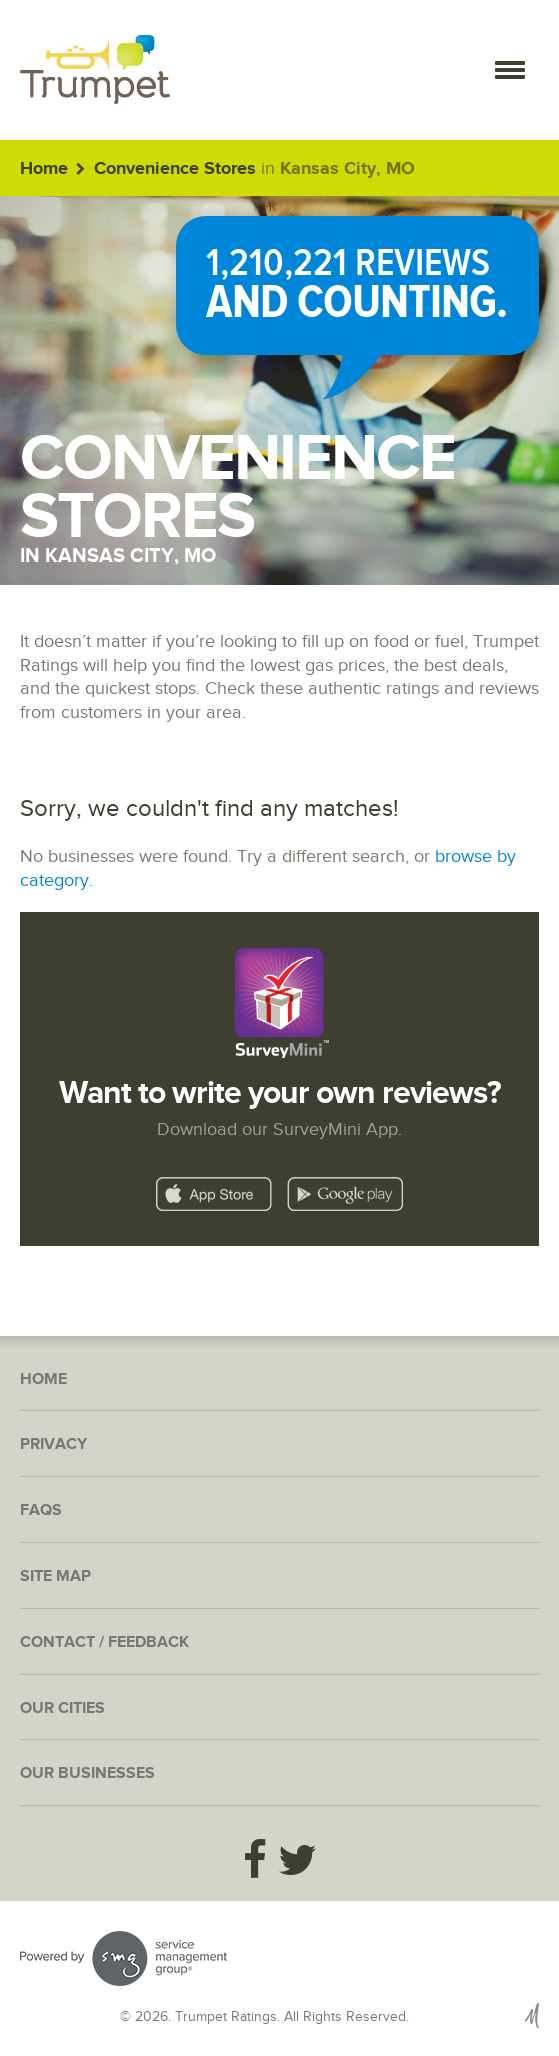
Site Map (55, 1576)
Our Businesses (87, 1773)
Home (44, 169)
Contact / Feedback (104, 1642)
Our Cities (62, 1708)
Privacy (53, 1444)
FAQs (41, 1510)
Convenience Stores (175, 169)
